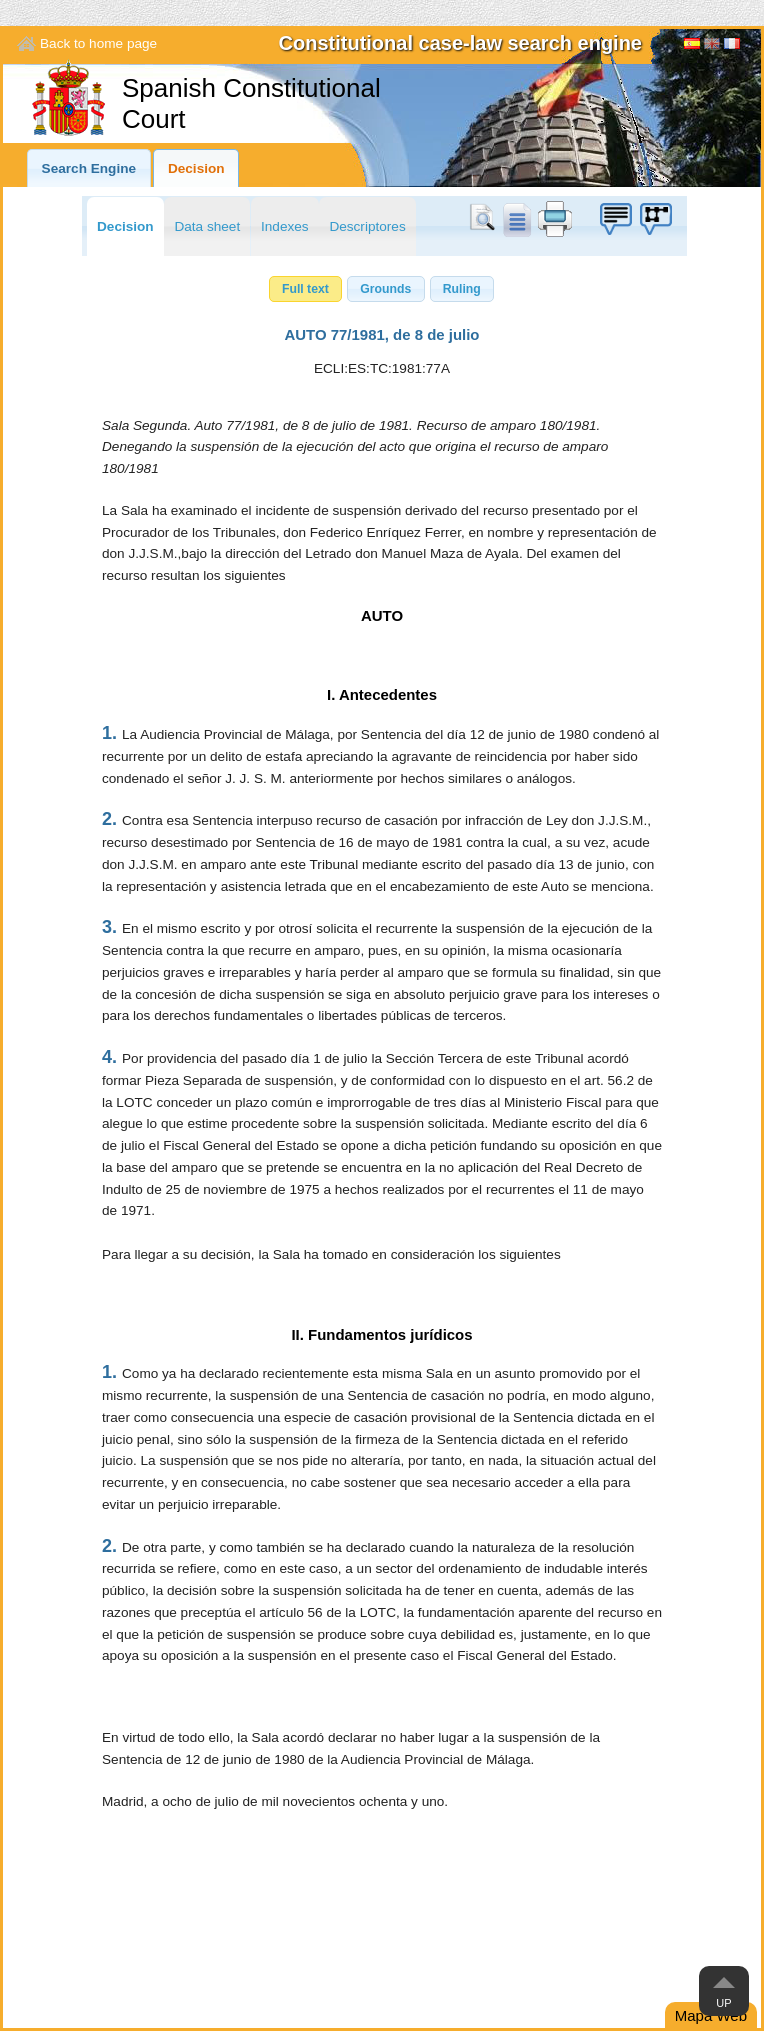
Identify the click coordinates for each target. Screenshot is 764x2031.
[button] (305, 289)
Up (723, 2003)
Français (732, 46)
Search (486, 219)
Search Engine (89, 168)
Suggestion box (615, 219)
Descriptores (367, 226)
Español (692, 46)
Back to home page (98, 43)
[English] (712, 46)
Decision (196, 168)
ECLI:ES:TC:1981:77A (382, 368)
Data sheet (207, 226)
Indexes (285, 226)
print (555, 219)
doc (516, 219)
